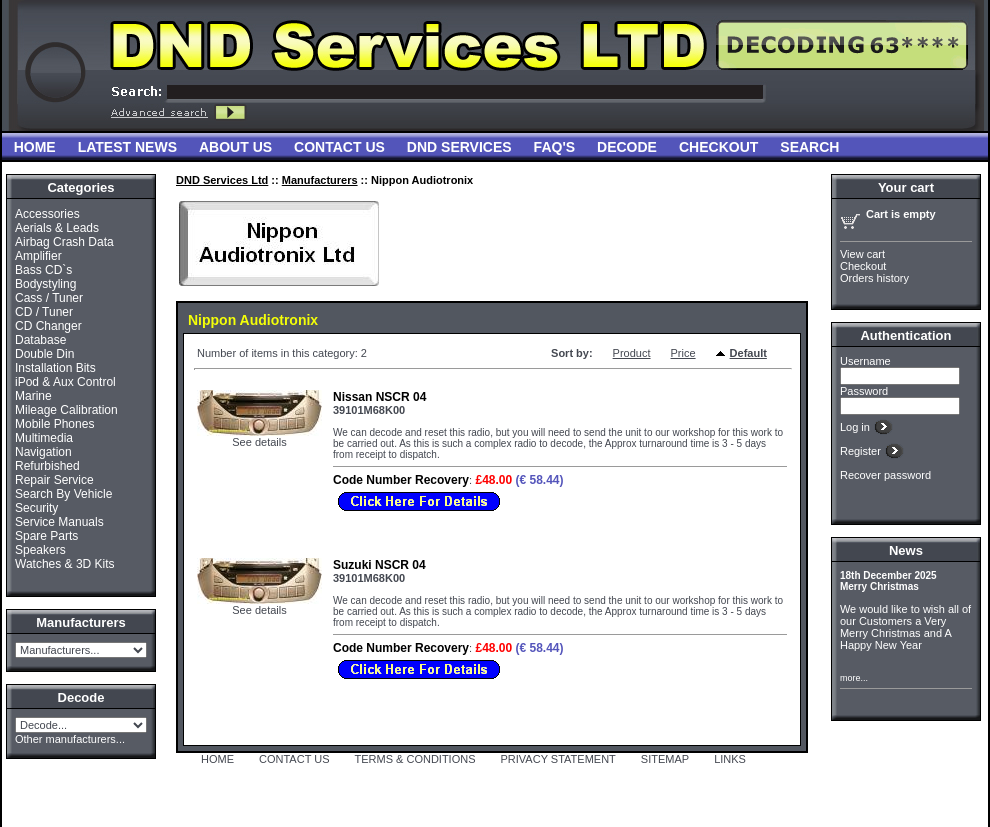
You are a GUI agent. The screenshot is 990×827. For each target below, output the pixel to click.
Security (36, 508)
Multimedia (44, 438)
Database (40, 340)
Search (809, 147)
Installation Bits (55, 368)
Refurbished (47, 466)
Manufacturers (320, 180)
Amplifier (38, 256)
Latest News (127, 147)
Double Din (44, 354)
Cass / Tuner (49, 298)
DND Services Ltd (222, 180)
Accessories (47, 214)
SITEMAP (665, 759)
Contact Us (339, 147)
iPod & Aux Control (65, 382)
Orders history (874, 278)
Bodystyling (45, 284)
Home (35, 147)
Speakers (40, 550)
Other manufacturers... (70, 739)
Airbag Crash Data (64, 242)
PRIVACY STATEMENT (558, 759)
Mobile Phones (54, 424)
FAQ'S (554, 147)
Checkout (718, 147)
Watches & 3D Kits (65, 564)
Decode (627, 147)
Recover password (885, 475)
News (906, 550)
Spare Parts (46, 536)
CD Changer (48, 326)
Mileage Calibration (66, 410)
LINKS (730, 759)
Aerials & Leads (57, 228)
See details (259, 442)
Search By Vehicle (63, 494)
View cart (862, 254)
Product (632, 353)
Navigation (43, 452)
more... (854, 678)
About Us (235, 147)
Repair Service (54, 480)
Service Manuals (59, 522)
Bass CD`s (43, 270)
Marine (33, 396)
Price (683, 353)
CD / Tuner (44, 312)
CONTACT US (294, 759)
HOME (217, 759)
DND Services (459, 147)
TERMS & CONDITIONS (415, 759)
